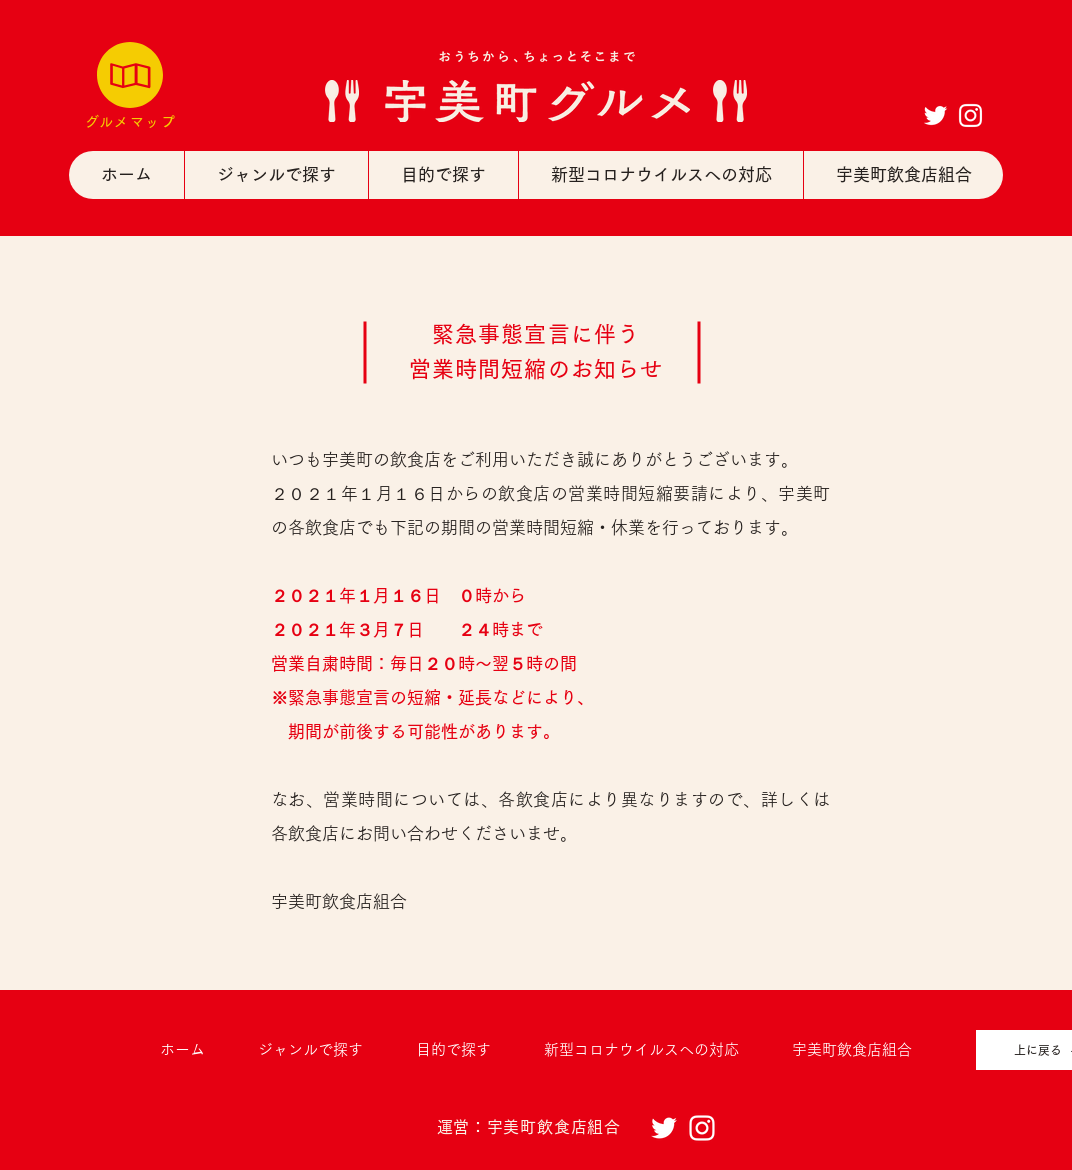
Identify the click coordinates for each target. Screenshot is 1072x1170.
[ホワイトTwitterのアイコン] (935, 115)
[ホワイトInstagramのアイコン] (970, 115)
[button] (276, 175)
